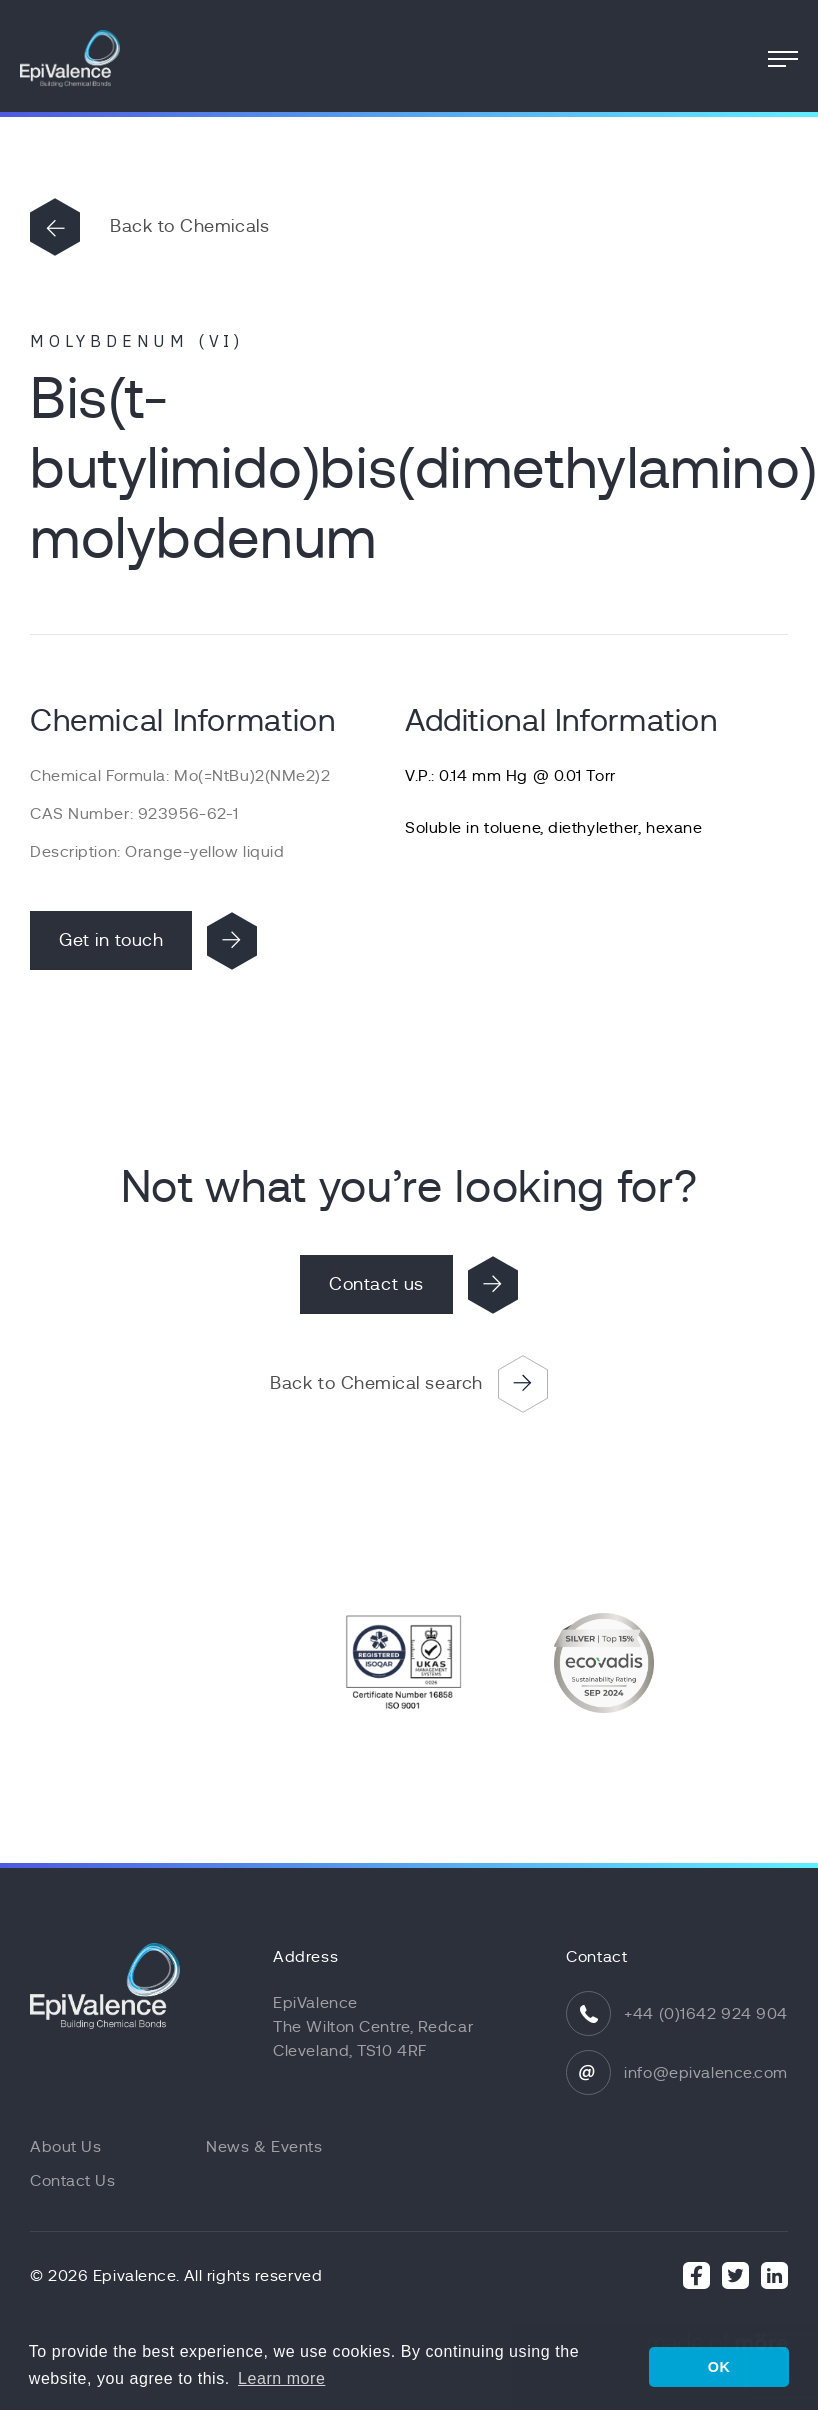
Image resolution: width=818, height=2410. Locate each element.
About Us (65, 2147)
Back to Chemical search (376, 1383)
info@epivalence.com (706, 2073)
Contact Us (73, 2181)
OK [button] (719, 2367)
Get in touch (111, 940)
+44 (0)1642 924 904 (706, 2014)
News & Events (264, 2147)
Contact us (376, 1284)
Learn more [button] (281, 2378)
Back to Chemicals (189, 226)
